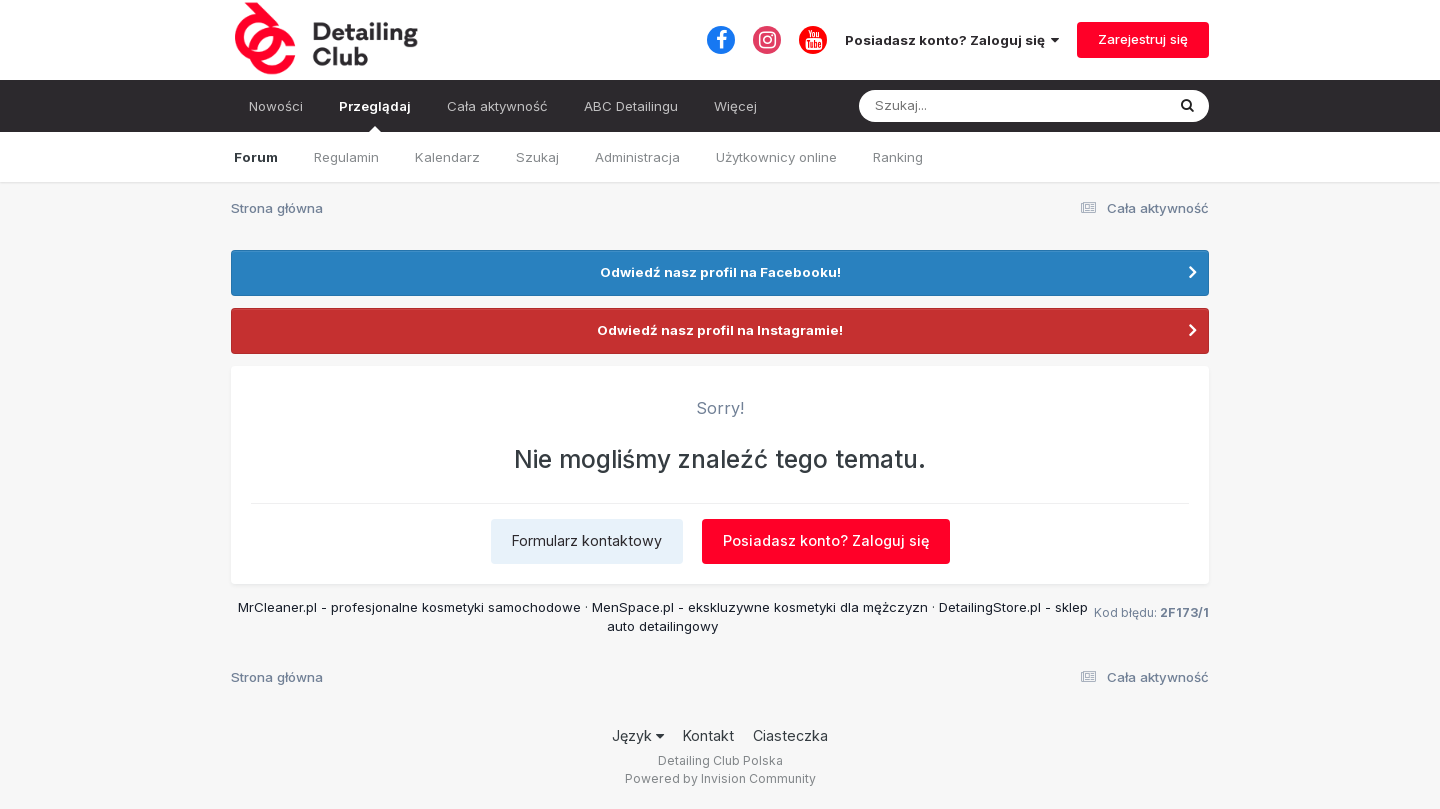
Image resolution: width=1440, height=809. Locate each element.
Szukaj (537, 157)
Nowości (276, 106)
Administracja (637, 157)
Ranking (898, 157)
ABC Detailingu (631, 106)
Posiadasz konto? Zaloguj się (952, 40)
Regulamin (346, 157)
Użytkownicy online (776, 157)
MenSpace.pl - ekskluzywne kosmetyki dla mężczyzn (760, 607)
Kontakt (708, 735)
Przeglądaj (375, 115)
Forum (256, 157)
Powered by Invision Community (720, 778)
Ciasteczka (790, 735)
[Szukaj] (962, 106)
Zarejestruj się (1143, 39)
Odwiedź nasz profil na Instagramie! (720, 330)
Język (638, 735)
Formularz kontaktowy (587, 540)
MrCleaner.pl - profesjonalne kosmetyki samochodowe (409, 607)
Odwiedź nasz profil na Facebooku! (720, 272)
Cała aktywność (497, 106)
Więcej (735, 106)
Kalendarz (447, 157)
